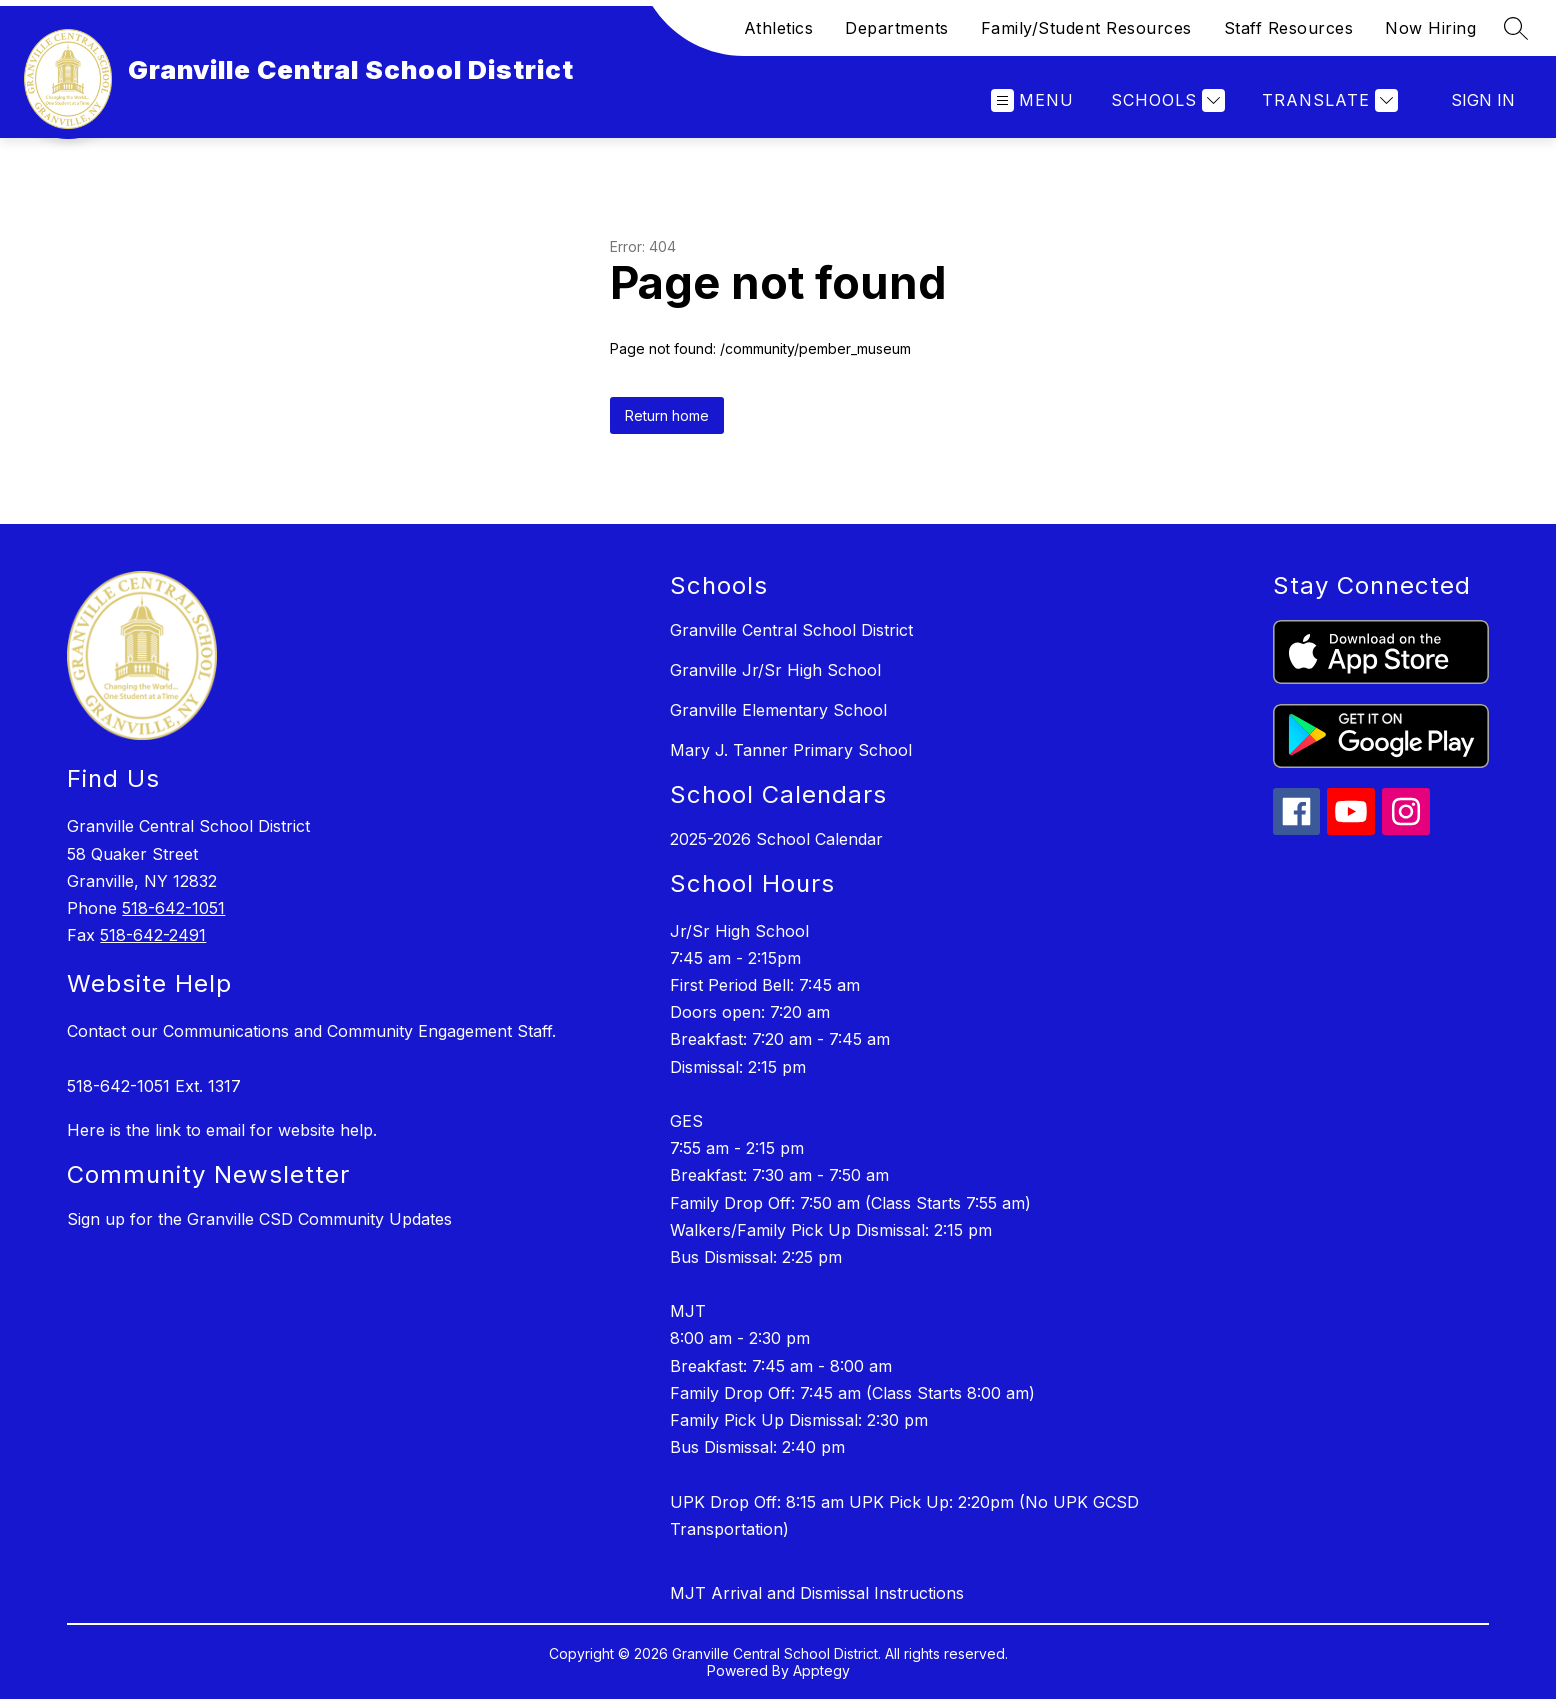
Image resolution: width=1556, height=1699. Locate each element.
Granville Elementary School (778, 710)
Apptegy (821, 1670)
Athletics (779, 28)
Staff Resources (1289, 28)
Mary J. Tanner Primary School (791, 750)
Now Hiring (1430, 28)
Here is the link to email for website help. (222, 1130)
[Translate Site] (1327, 100)
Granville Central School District (791, 630)
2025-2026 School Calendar (776, 839)
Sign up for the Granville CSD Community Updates (259, 1219)
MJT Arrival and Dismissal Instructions (817, 1593)
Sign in (1483, 100)
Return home (667, 415)
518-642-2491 (153, 935)
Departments (897, 28)
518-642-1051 (173, 908)
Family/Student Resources (1086, 28)
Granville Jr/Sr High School (775, 670)
